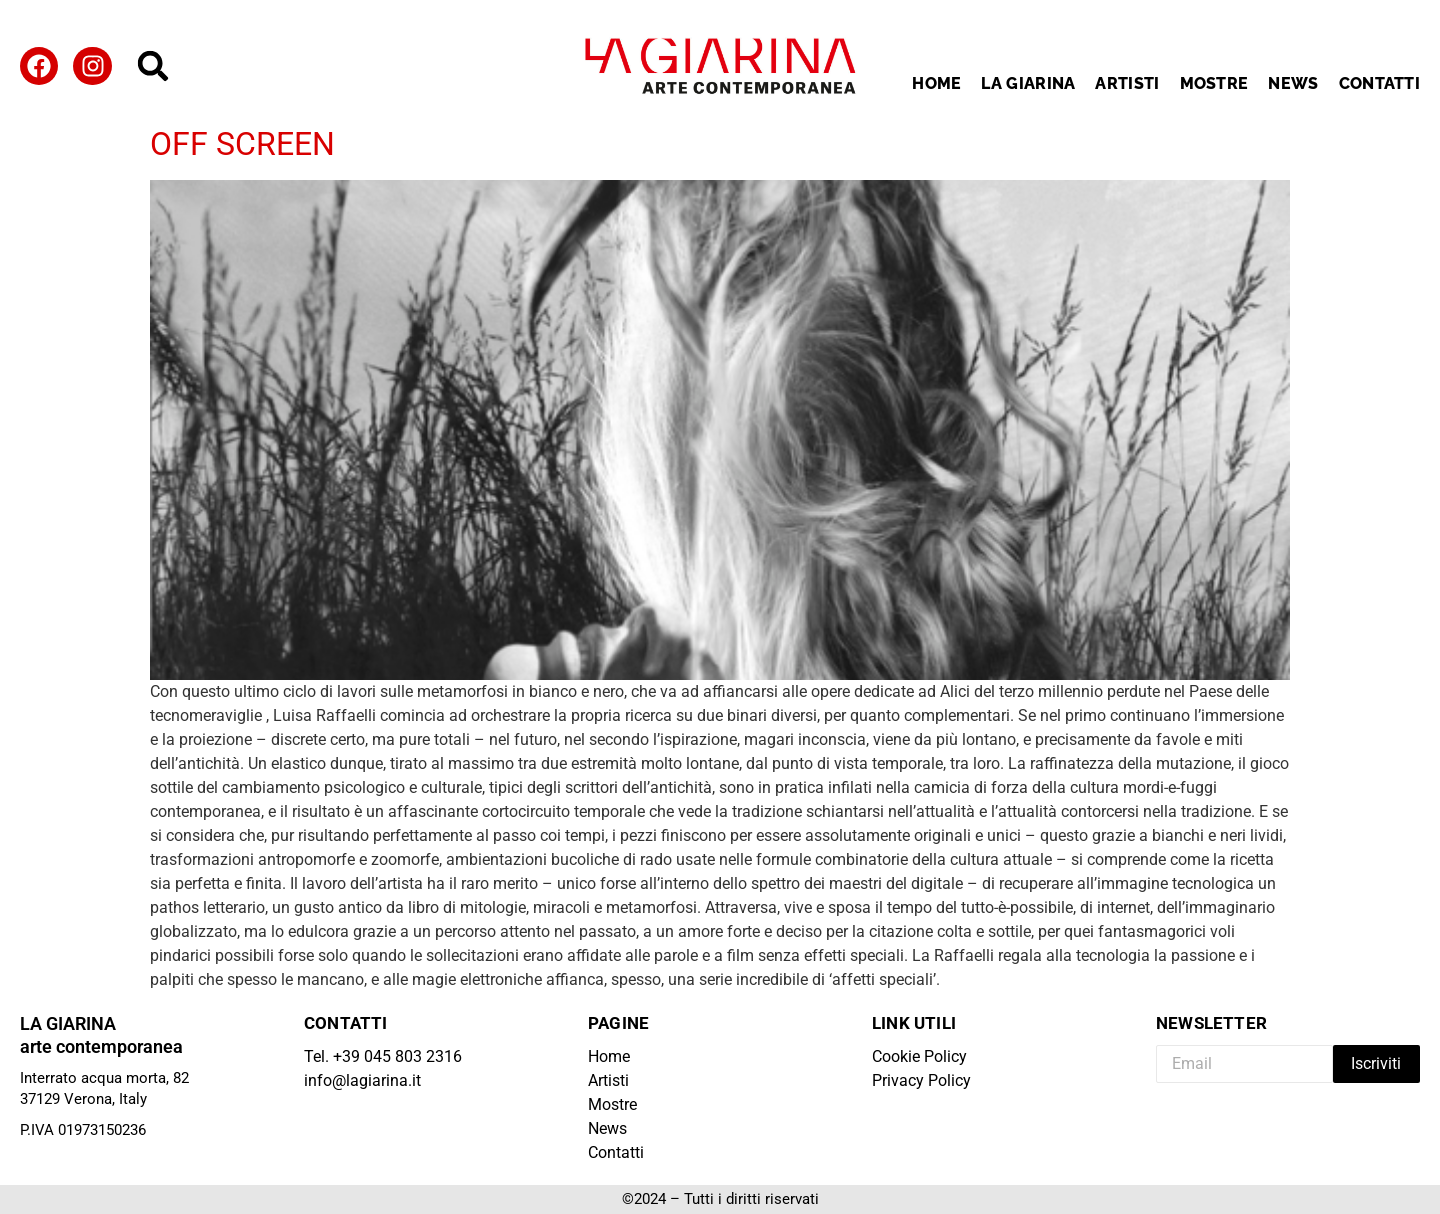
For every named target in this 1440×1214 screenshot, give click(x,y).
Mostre (1214, 83)
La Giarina (1028, 83)
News (1293, 83)
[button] (153, 66)
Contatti (1379, 83)
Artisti (1127, 83)
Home (936, 83)
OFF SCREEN (242, 144)
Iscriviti (1376, 1063)
